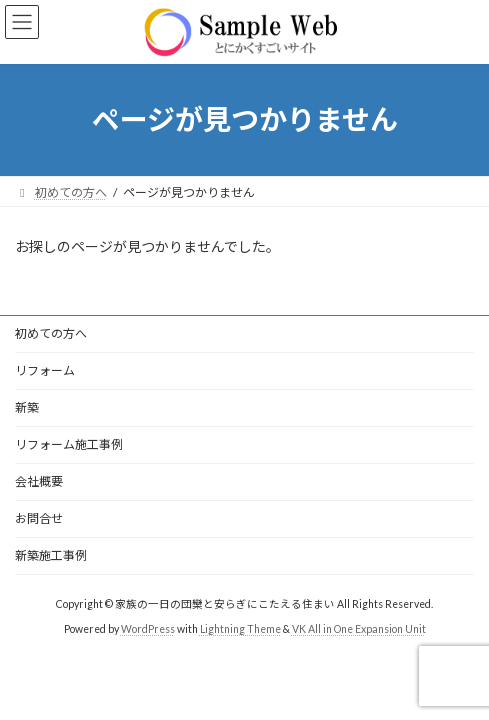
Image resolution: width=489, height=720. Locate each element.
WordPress (148, 629)
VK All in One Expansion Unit (359, 629)
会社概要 (39, 481)
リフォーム (45, 370)
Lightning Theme (240, 629)
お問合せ (39, 518)
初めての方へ (51, 333)
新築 (27, 407)
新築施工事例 (51, 555)
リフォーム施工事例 (69, 444)
